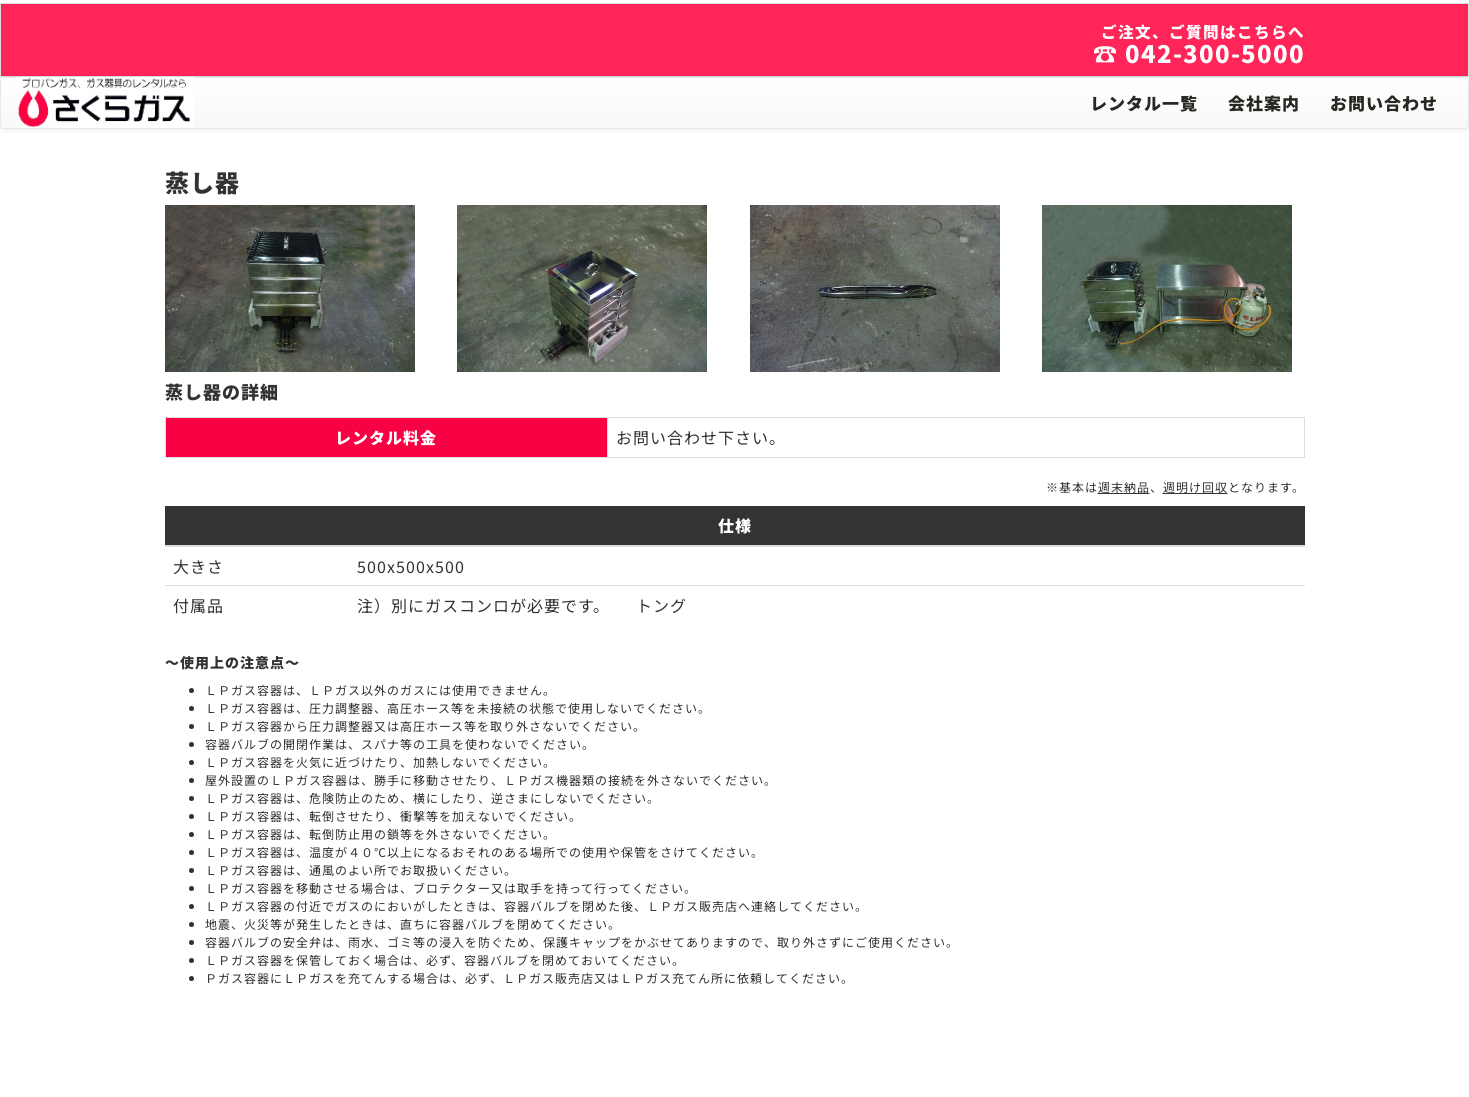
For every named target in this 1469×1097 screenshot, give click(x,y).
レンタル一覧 (1144, 102)
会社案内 (1264, 102)
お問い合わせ (1384, 102)
